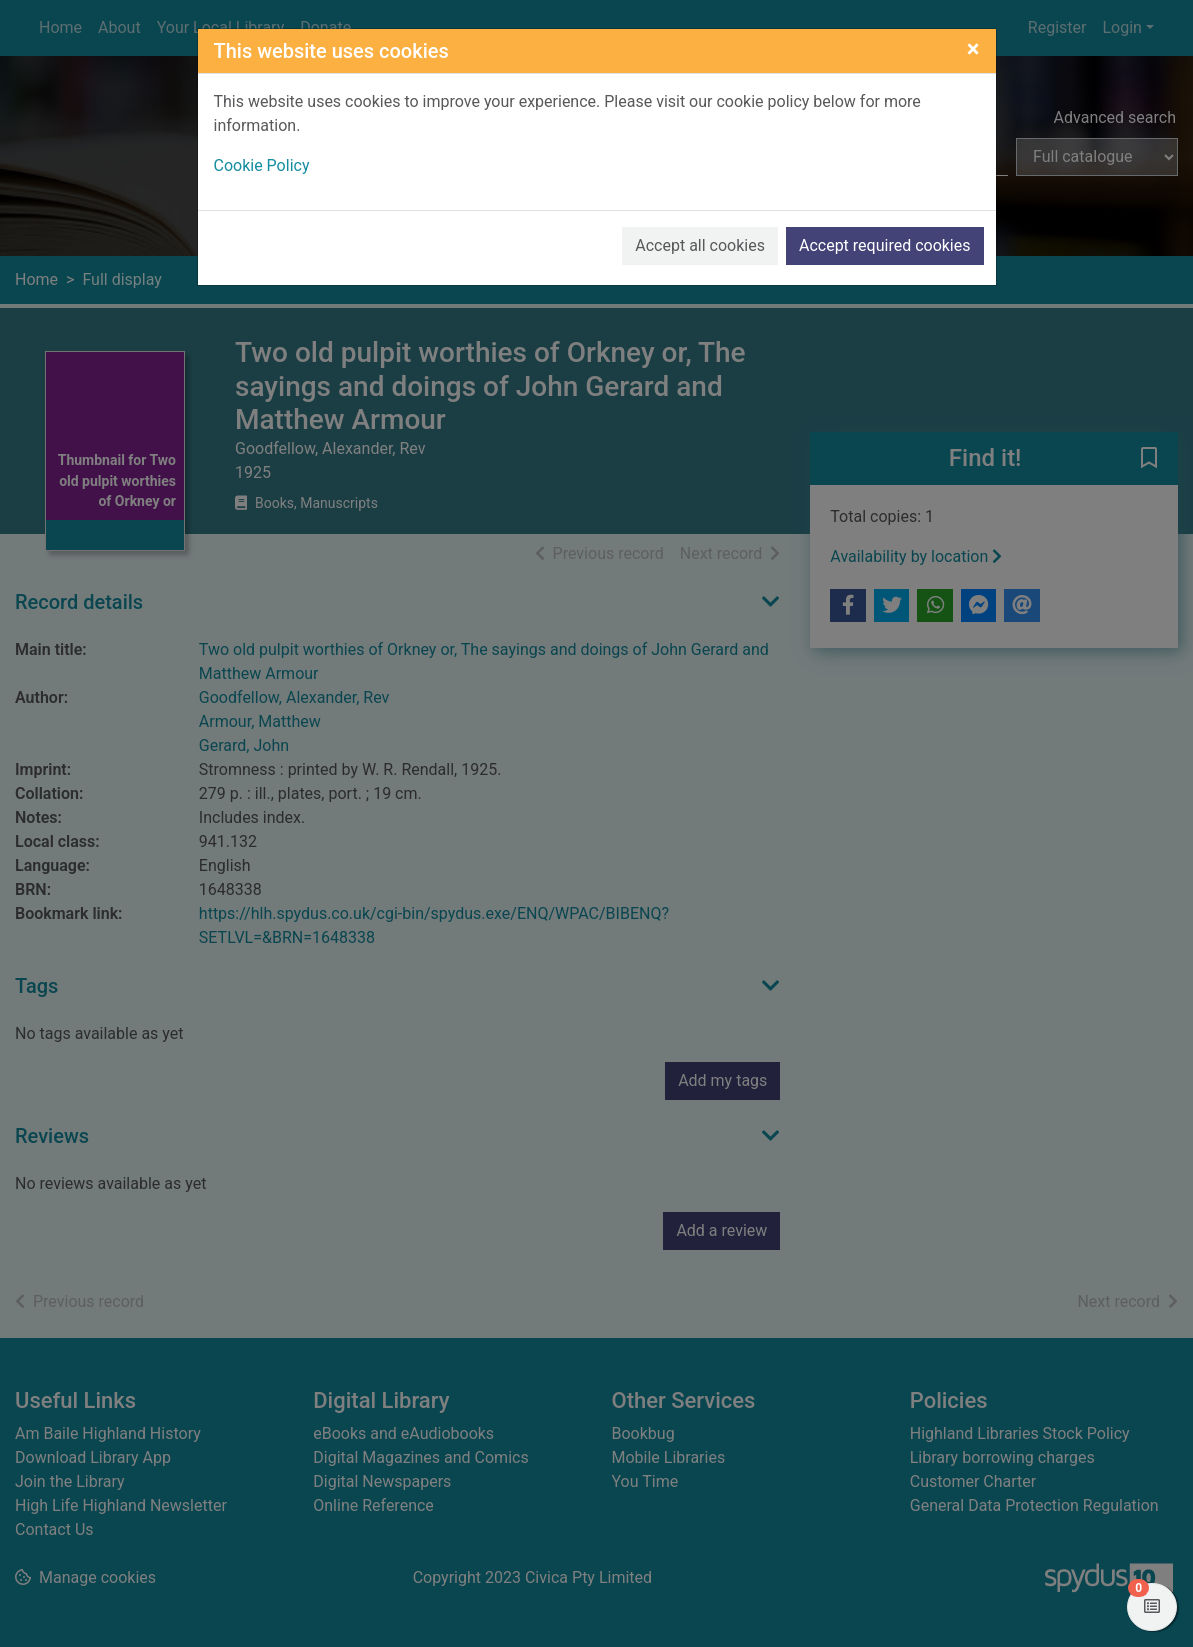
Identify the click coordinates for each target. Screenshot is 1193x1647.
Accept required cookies (885, 245)
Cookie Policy (262, 165)
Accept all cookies (700, 245)
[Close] (973, 49)
